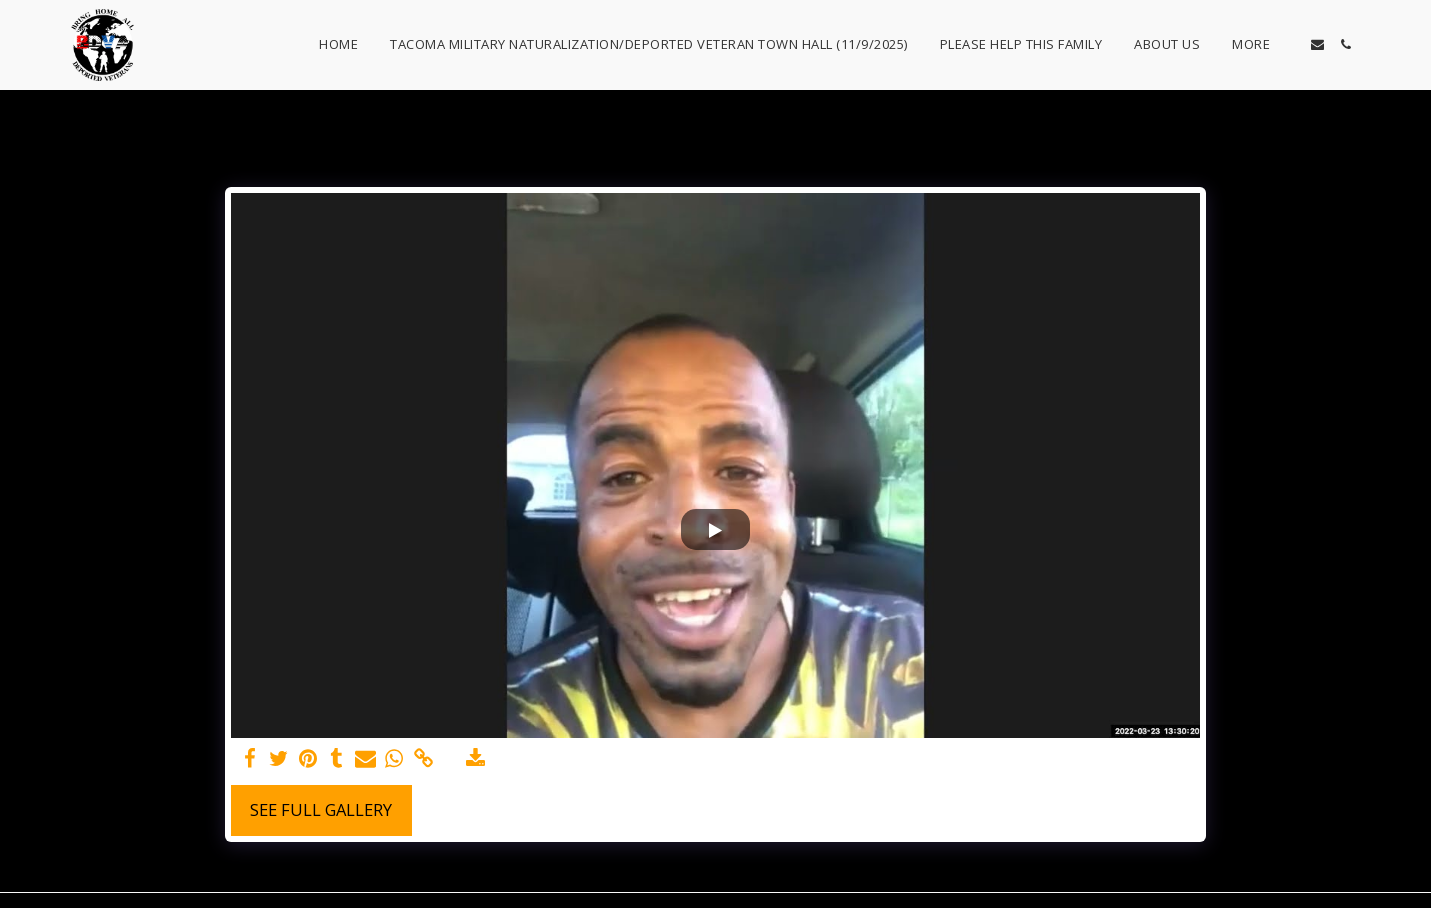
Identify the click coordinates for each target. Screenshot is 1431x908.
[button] (1317, 44)
